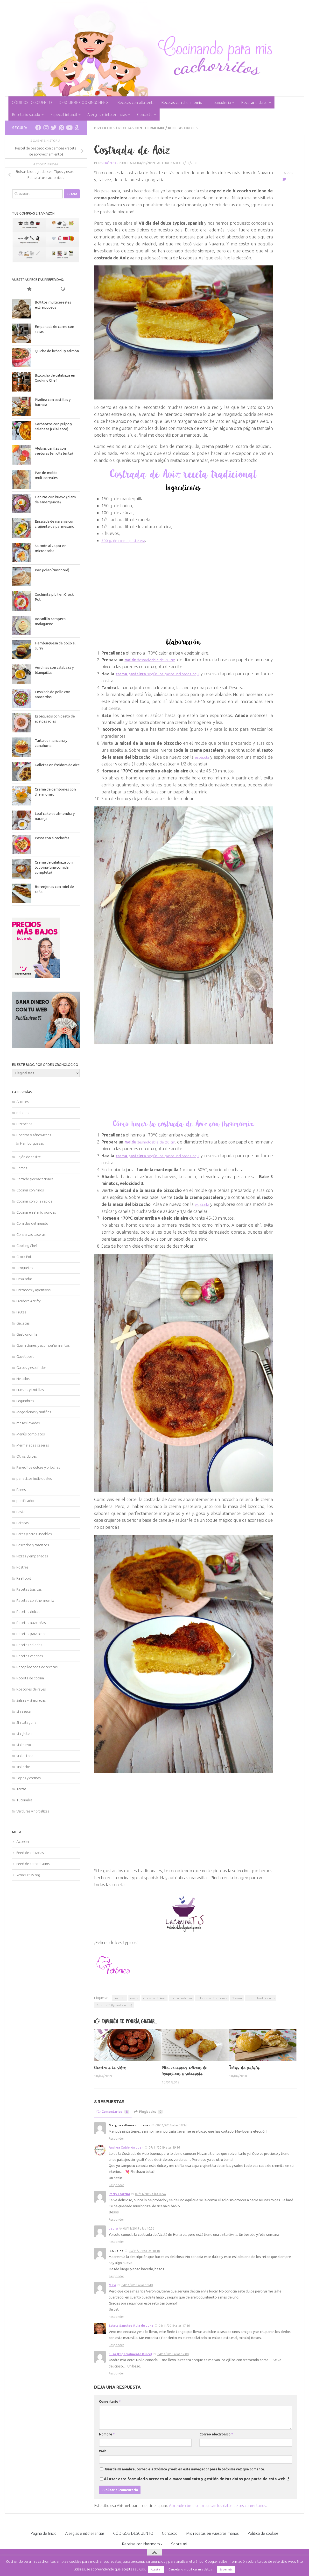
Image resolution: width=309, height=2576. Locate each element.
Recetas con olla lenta (135, 102)
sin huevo (23, 1745)
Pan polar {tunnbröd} (52, 570)
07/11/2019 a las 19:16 (164, 2147)
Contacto (145, 114)
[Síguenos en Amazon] (77, 127)
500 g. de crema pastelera (126, 540)
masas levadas (28, 1423)
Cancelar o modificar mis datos (190, 2569)
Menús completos (30, 1434)
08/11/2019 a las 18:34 (171, 2125)
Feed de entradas (30, 1853)
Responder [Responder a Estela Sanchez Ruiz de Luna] (116, 2344)
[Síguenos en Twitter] (53, 127)
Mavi (112, 2284)
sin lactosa (24, 1756)
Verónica (109, 163)
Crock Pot (24, 1257)
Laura (113, 2228)
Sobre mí (179, 2544)
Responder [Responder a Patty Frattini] (116, 2219)
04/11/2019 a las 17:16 (174, 2325)
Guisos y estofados (31, 1368)
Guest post (25, 1356)
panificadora (26, 1501)
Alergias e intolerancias (107, 114)
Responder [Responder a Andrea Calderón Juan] (116, 2184)
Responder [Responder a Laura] (116, 2241)
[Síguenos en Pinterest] (61, 127)
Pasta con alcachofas (52, 838)
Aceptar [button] (156, 2569)
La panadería (220, 102)
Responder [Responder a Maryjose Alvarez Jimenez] (116, 2138)
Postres (22, 1567)
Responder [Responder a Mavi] (116, 2316)
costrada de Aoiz (154, 1997)
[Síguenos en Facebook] (38, 127)
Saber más (226, 2569)
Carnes (21, 1168)
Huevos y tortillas (30, 1390)
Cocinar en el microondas (36, 1212)
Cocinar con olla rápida (34, 1201)
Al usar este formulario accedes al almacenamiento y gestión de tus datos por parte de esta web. (196, 2478)
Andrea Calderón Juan (126, 2147)
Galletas (23, 1323)
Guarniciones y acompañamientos (43, 1345)
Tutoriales (24, 1800)
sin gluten (24, 1733)
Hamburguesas (32, 1143)
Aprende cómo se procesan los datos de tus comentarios (217, 2505)
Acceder (22, 1841)
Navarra (237, 1997)
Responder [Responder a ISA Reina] (116, 2276)
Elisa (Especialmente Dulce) (130, 2353)
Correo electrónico (216, 2434)
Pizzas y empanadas (32, 1556)
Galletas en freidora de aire (57, 765)
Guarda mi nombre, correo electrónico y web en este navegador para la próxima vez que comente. (185, 2469)
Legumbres (25, 1401)
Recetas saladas (29, 1645)
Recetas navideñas (31, 1623)
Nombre (107, 2434)
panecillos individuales (34, 1478)
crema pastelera (181, 1997)
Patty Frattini (119, 2193)
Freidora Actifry (28, 1301)
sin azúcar (24, 1711)
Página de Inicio (43, 2533)
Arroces (22, 1102)
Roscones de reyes (31, 1689)
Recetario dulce (254, 102)
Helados (23, 1379)
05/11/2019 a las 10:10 (144, 2250)
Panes (21, 1489)
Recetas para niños (31, 1634)
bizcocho (119, 1997)
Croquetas (24, 1268)
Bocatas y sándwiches (33, 1135)
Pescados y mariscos (32, 1545)
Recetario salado (26, 114)
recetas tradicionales (260, 1997)
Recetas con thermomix (181, 102)
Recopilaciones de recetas (37, 1667)
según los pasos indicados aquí (164, 673)
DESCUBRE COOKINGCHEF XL (85, 102)
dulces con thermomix (212, 1997)
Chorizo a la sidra (112, 2067)
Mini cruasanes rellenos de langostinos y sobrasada (187, 2070)
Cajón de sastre (28, 1157)
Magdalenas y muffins (33, 1412)
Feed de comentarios (33, 1864)
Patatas (22, 1523)
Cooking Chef (26, 1246)
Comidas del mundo (32, 1223)
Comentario (110, 2401)
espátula (201, 756)
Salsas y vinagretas (31, 1700)
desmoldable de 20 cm (163, 659)
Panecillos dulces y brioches (38, 1467)
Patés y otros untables (34, 1534)
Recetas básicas (29, 1589)
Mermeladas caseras (32, 1445)
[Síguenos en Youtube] (69, 127)
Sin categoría (26, 1722)
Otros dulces (26, 1456)
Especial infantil (63, 114)
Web (102, 2451)
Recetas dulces (191, 128)
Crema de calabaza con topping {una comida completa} (54, 867)
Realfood (23, 1578)
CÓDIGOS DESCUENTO (32, 102)
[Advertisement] (183, 592)
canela (134, 1997)
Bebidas (22, 1113)
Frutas (21, 1312)
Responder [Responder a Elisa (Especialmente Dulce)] (116, 2373)
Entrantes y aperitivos (33, 1290)
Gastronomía (26, 1334)
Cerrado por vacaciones (35, 1179)
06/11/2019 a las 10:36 (138, 2228)
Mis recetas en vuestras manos (212, 2533)
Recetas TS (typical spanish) (114, 2004)
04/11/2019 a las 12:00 (173, 2353)
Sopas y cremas (28, 1778)
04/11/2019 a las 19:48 (137, 2284)
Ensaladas (24, 1279)
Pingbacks (153, 2111)
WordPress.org (28, 1875)
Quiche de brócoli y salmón (57, 351)
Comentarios (115, 2111)
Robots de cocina (30, 1678)
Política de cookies (263, 2533)
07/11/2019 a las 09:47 (150, 2193)
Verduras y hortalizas (32, 1811)
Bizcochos (105, 128)
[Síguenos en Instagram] (46, 127)
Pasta (20, 1512)
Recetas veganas (29, 1656)
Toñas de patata (244, 2067)
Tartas (21, 1789)
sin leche (23, 1767)
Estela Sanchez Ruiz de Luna (131, 2325)
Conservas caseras (31, 1234)
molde (132, 659)
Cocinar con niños (30, 1190)
